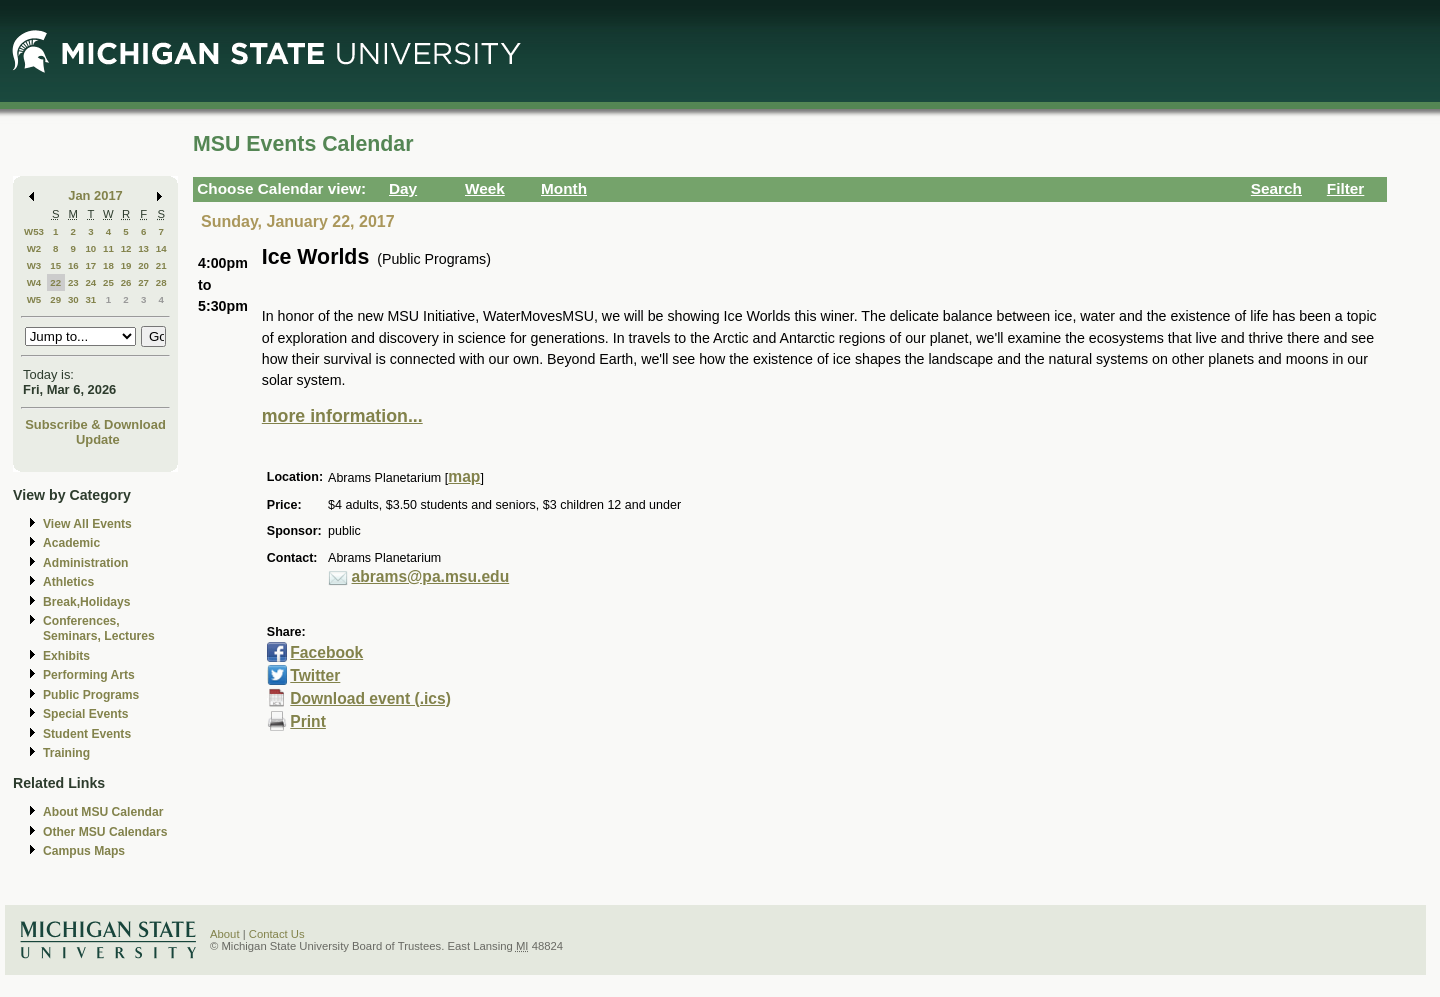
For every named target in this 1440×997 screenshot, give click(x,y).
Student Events (87, 734)
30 (73, 299)
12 (126, 248)
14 (161, 248)
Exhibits (66, 656)
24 (90, 282)
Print (308, 721)
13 (143, 248)
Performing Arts (89, 675)
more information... (342, 416)
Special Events (85, 714)
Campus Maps (84, 851)
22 (55, 282)
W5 (34, 299)
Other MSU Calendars (105, 832)
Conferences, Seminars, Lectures (99, 628)
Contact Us (277, 934)
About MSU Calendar (103, 812)
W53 (34, 231)
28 (161, 282)
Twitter (315, 675)
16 (73, 265)
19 (126, 265)
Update (98, 439)
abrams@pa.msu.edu (431, 576)
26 (126, 282)
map (464, 476)
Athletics (68, 582)
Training (66, 753)
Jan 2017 (95, 195)
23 (73, 282)
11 (108, 248)
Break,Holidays (87, 602)
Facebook (326, 652)
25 (108, 282)
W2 (34, 248)
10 (90, 248)
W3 (34, 265)
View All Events (87, 524)
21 (161, 265)
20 (143, 265)
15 (55, 265)
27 (143, 282)
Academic (71, 543)
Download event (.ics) (370, 698)
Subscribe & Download (95, 424)
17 (90, 265)
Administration (85, 563)
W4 (34, 282)
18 (108, 265)
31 (90, 299)
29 (55, 299)
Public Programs (91, 695)
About (225, 934)
